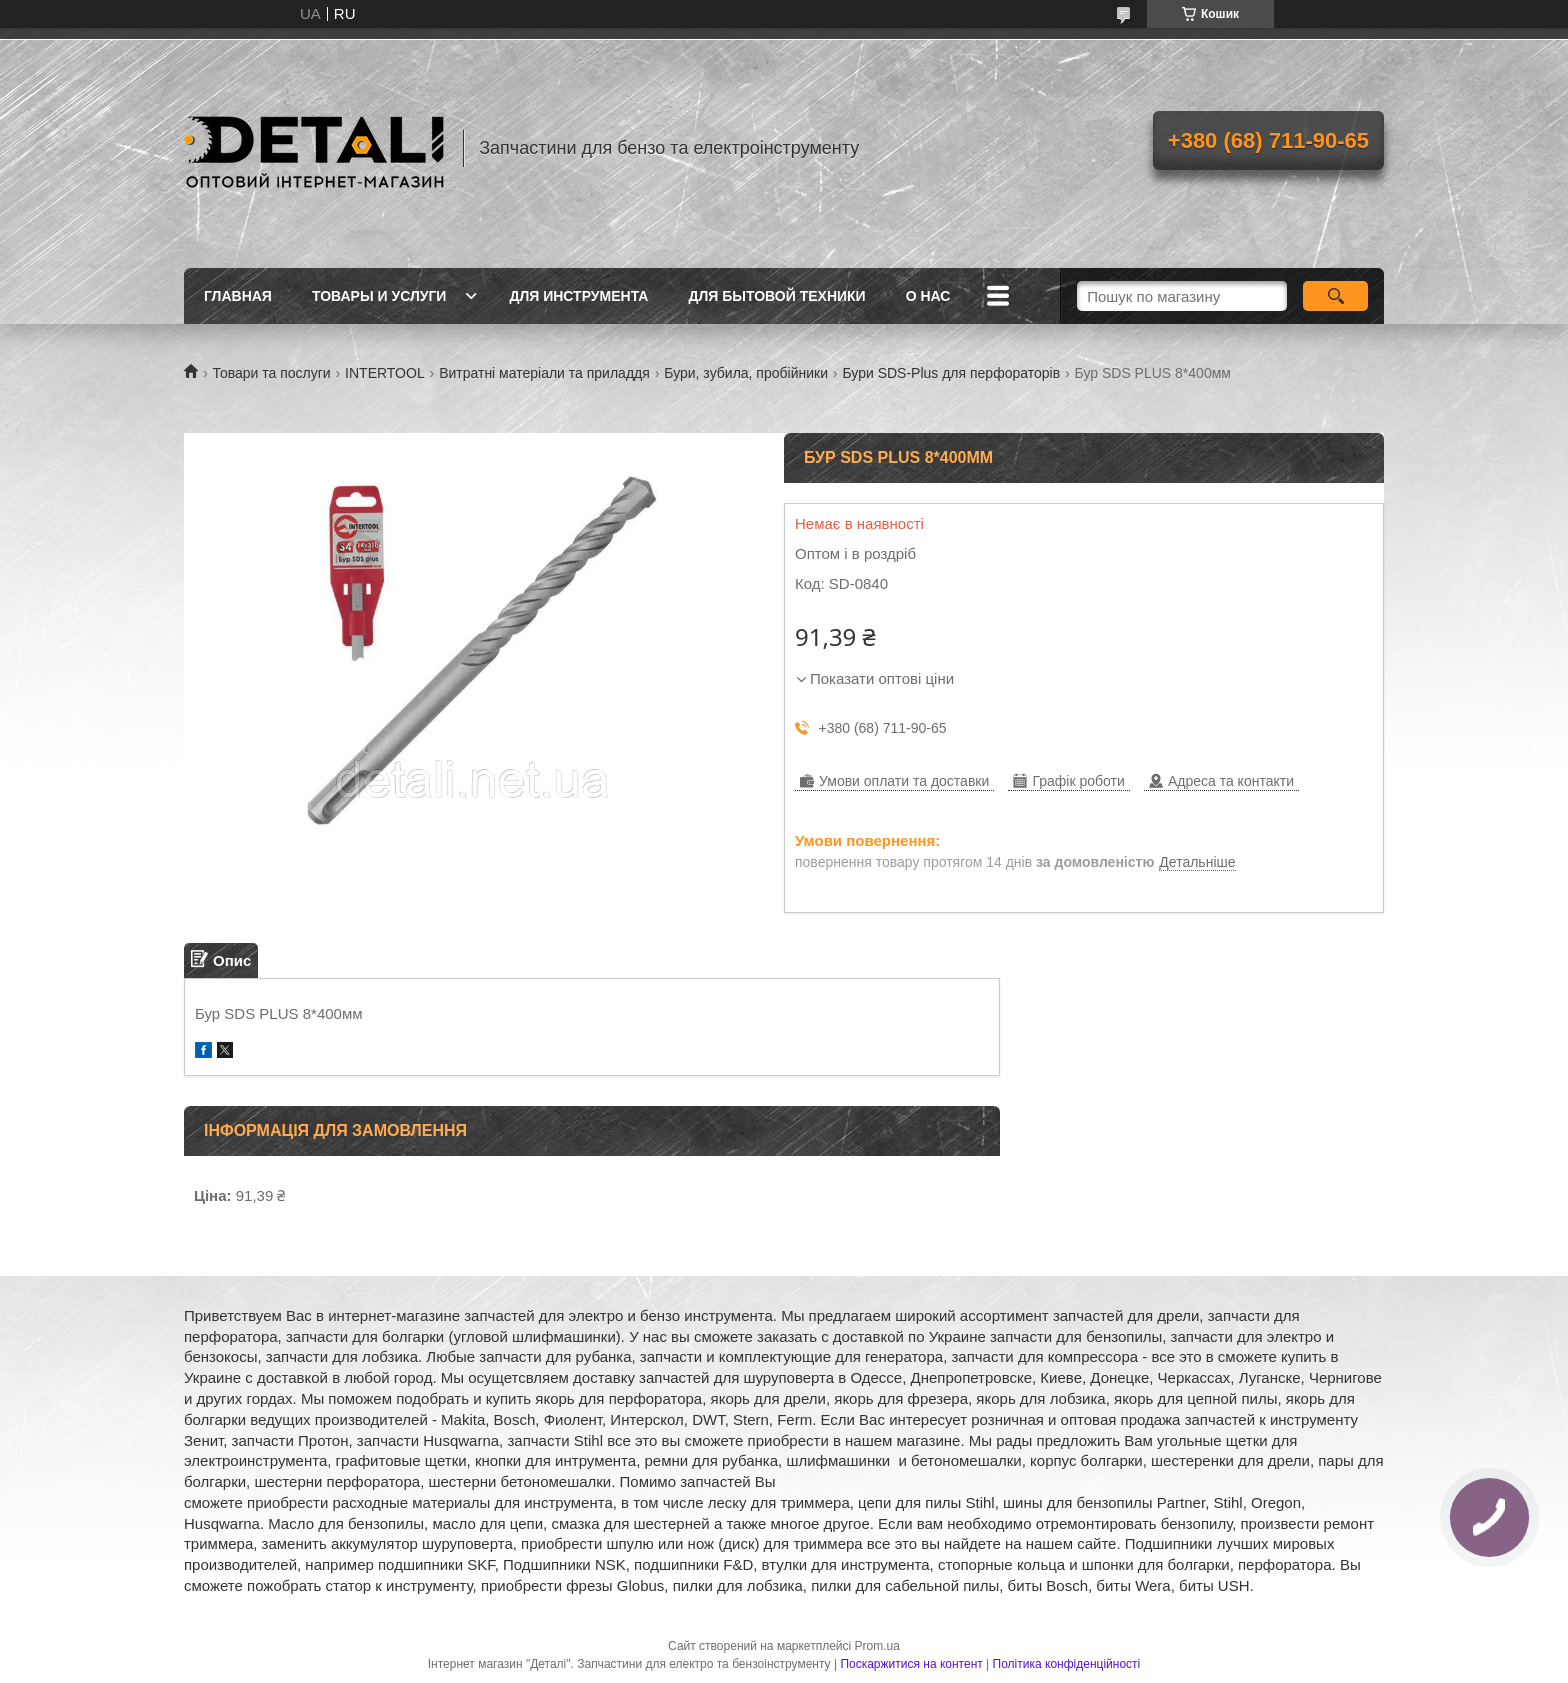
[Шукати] (1335, 296)
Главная (238, 296)
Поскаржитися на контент (911, 1664)
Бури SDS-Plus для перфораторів (951, 373)
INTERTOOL (385, 373)
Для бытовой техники (776, 296)
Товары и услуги (379, 296)
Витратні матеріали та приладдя (544, 373)
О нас (928, 296)
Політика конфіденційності (1067, 1664)
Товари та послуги (271, 373)
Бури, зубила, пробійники (746, 373)
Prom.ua (877, 1646)
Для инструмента (578, 296)
